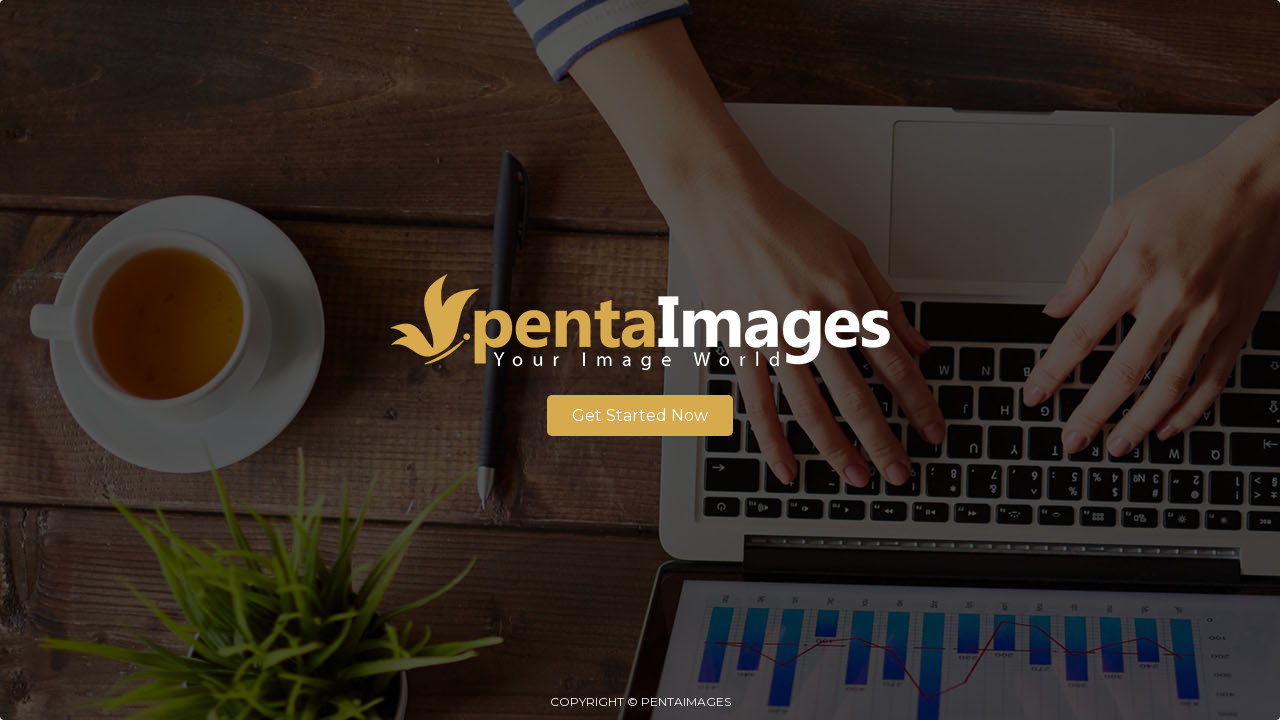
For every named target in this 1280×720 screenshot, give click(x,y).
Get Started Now (640, 415)
